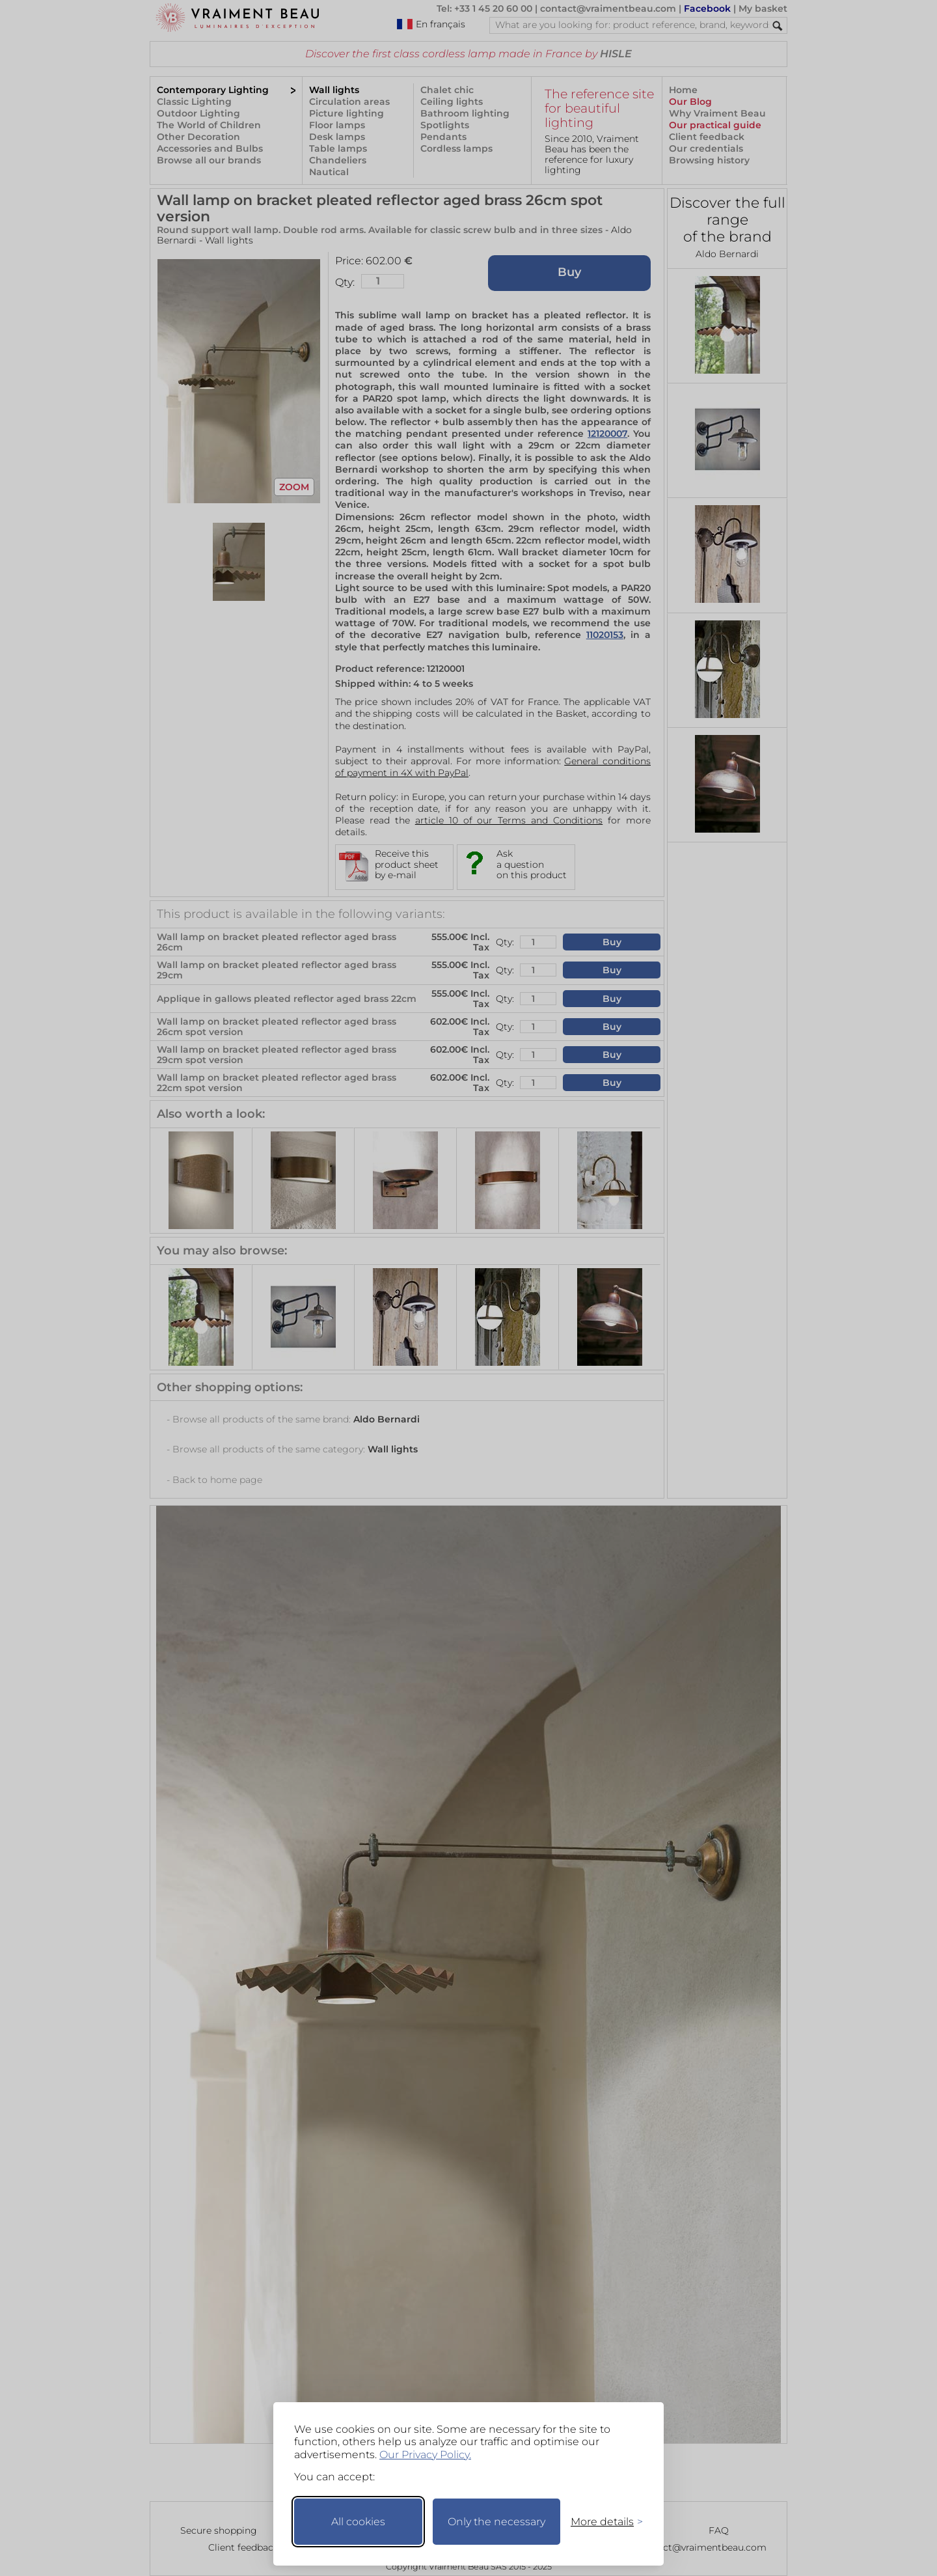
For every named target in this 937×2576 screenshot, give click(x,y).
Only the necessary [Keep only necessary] (496, 2521)
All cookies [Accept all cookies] (358, 2521)
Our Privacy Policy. (425, 2454)
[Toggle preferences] (601, 2522)
